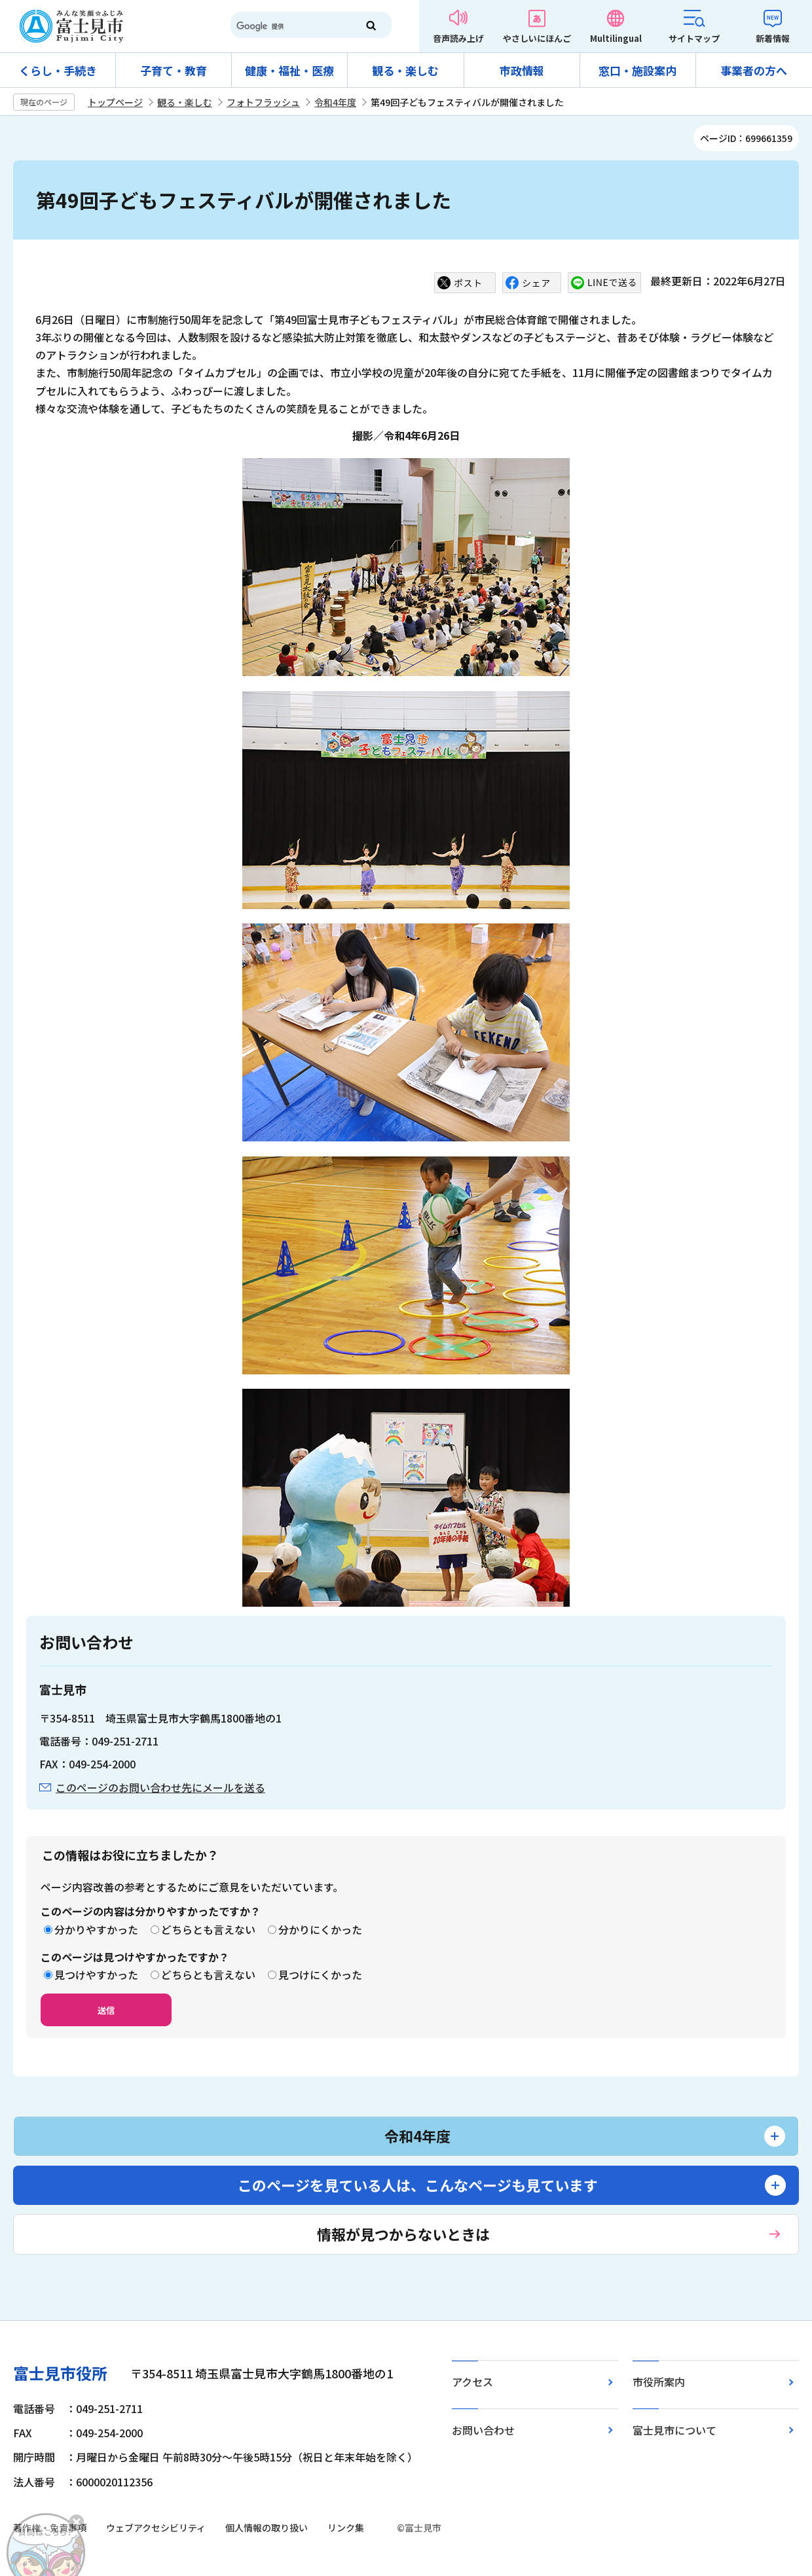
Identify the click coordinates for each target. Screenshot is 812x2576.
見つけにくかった (320, 1974)
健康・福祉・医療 (289, 70)
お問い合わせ (483, 2430)
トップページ (115, 102)
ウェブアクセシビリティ (156, 2527)
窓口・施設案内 (637, 70)
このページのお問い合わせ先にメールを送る (160, 1787)
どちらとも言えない (208, 1929)
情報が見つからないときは (403, 2233)
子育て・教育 (173, 70)
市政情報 (522, 70)
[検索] (288, 26)
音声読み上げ (458, 38)
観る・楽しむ (405, 70)
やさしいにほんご (537, 38)
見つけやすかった (96, 1974)
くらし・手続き (58, 70)
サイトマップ (694, 38)
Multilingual (616, 38)
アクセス (472, 2381)
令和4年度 (335, 102)
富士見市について (674, 2430)
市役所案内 (659, 2381)
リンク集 (345, 2527)
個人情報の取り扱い (266, 2527)
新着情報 (773, 38)
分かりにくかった (320, 1929)
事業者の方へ (753, 70)
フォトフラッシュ (263, 102)
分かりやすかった (96, 1929)
